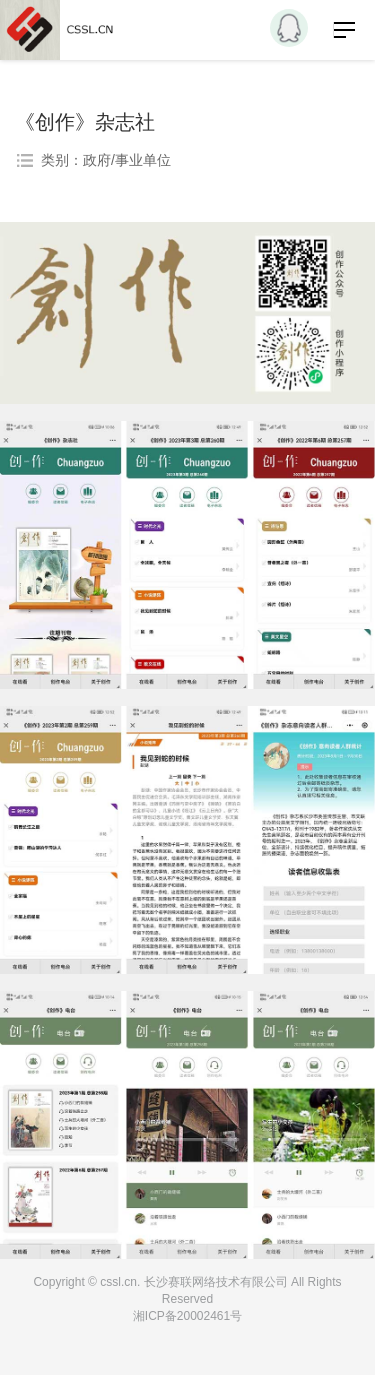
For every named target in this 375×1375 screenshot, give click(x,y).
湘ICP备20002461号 (187, 1316)
